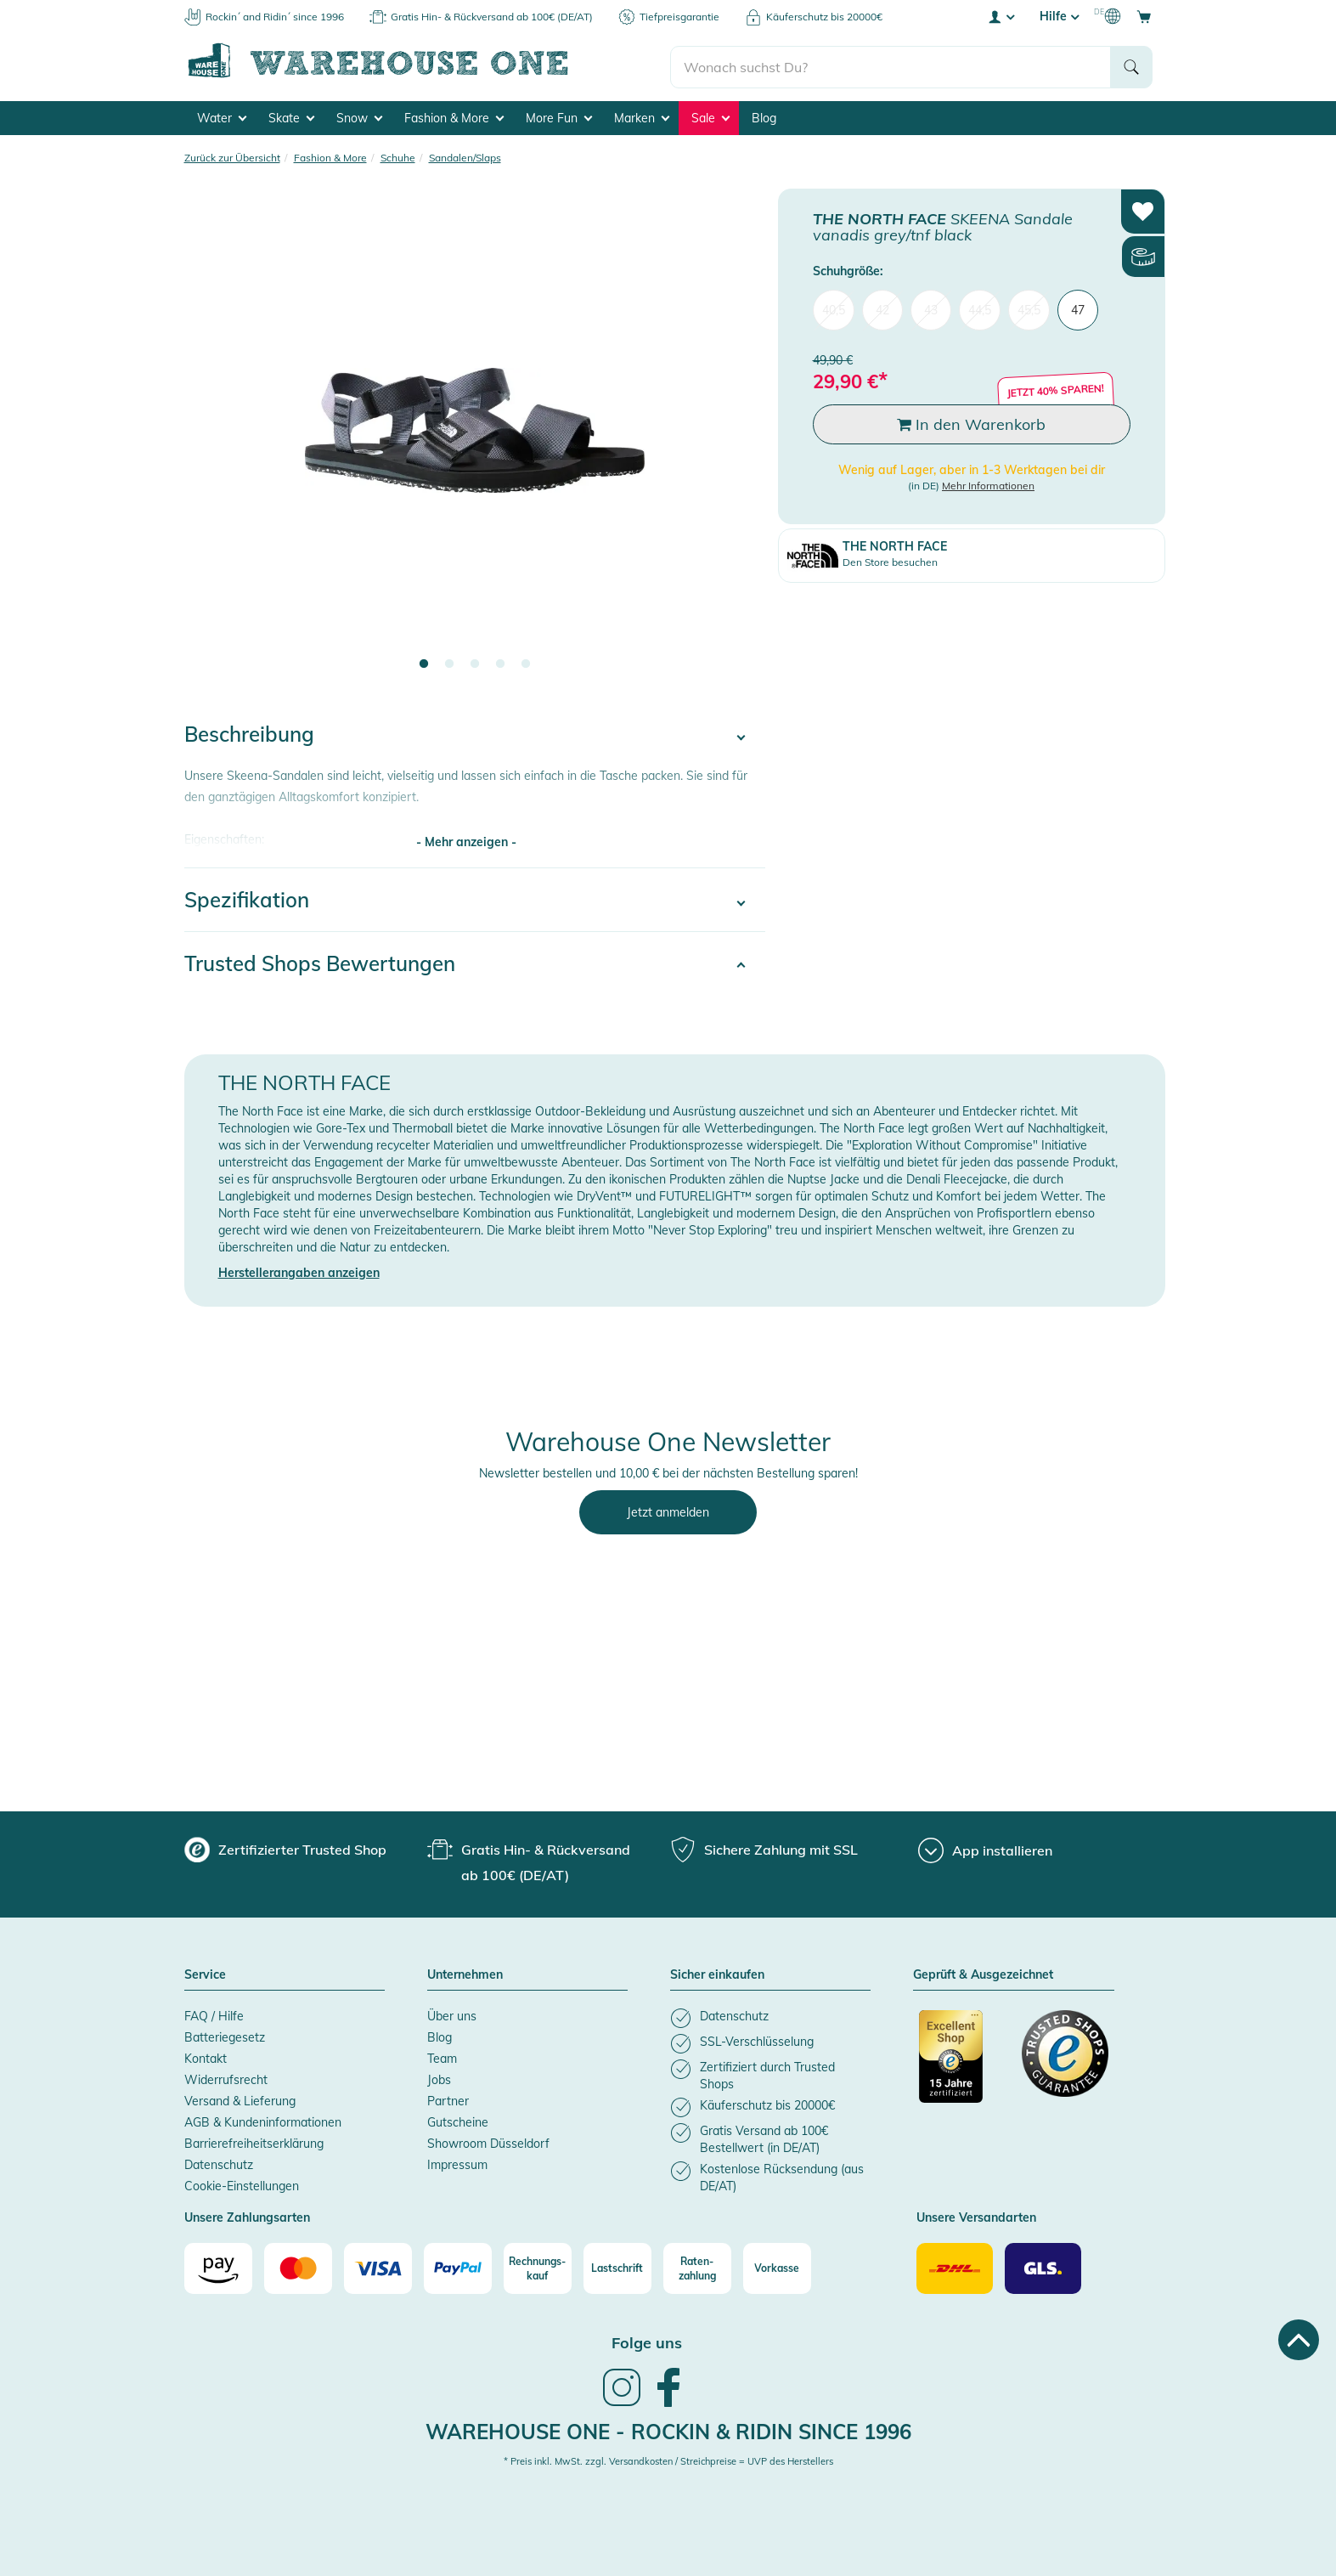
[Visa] (378, 2265)
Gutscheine (457, 2119)
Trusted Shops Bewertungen (319, 961)
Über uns (451, 2013)
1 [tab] (423, 661)
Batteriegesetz (224, 2034)
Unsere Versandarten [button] (976, 2216)
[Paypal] (458, 2265)
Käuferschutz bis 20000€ (824, 16)
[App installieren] (985, 1847)
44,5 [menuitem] (979, 307)
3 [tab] (474, 661)
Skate (291, 115)
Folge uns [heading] (647, 2340)
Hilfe (1059, 16)
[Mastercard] (298, 2265)
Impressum (457, 2162)
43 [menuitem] (931, 307)
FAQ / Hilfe (214, 2013)
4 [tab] (500, 661)
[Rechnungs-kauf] (538, 2265)
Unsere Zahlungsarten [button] (247, 2216)
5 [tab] (525, 661)
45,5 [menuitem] (1029, 307)
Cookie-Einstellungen (241, 2183)
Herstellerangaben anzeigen (299, 1270)
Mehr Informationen (988, 483)
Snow (359, 115)
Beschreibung (249, 731)
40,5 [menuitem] (833, 307)
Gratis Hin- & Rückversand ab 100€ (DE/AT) (492, 16)
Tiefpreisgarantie (679, 16)
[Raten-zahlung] (697, 2265)
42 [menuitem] (882, 307)
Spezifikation (246, 897)
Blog (764, 115)
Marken (641, 115)
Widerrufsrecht (226, 2077)
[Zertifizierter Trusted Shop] (962, 2063)
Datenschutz (218, 2162)
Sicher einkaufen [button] (717, 1973)
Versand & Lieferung (240, 2098)
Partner (448, 2098)
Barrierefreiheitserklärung (254, 2141)
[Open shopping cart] (1144, 16)
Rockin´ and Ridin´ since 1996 (275, 16)
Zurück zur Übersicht (232, 155)
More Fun (559, 115)
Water (221, 115)
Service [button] (205, 1973)
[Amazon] (218, 2265)
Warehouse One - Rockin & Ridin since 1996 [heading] (668, 2429)
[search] (890, 60)
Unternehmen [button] (465, 1973)
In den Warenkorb (971, 422)
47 (1078, 307)
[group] (285, 1847)
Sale (710, 115)
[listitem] (770, 2015)
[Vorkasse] (777, 2265)
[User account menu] (1000, 16)
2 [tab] (449, 661)
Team (442, 2056)
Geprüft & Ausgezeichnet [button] (983, 1973)
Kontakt (205, 2056)
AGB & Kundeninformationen (262, 2119)
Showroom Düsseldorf (488, 2141)
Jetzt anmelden (668, 1509)
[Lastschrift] (617, 2265)
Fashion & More (454, 115)
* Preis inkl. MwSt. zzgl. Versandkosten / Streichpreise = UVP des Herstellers (668, 2459)
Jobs (439, 2077)
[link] (621, 2401)
